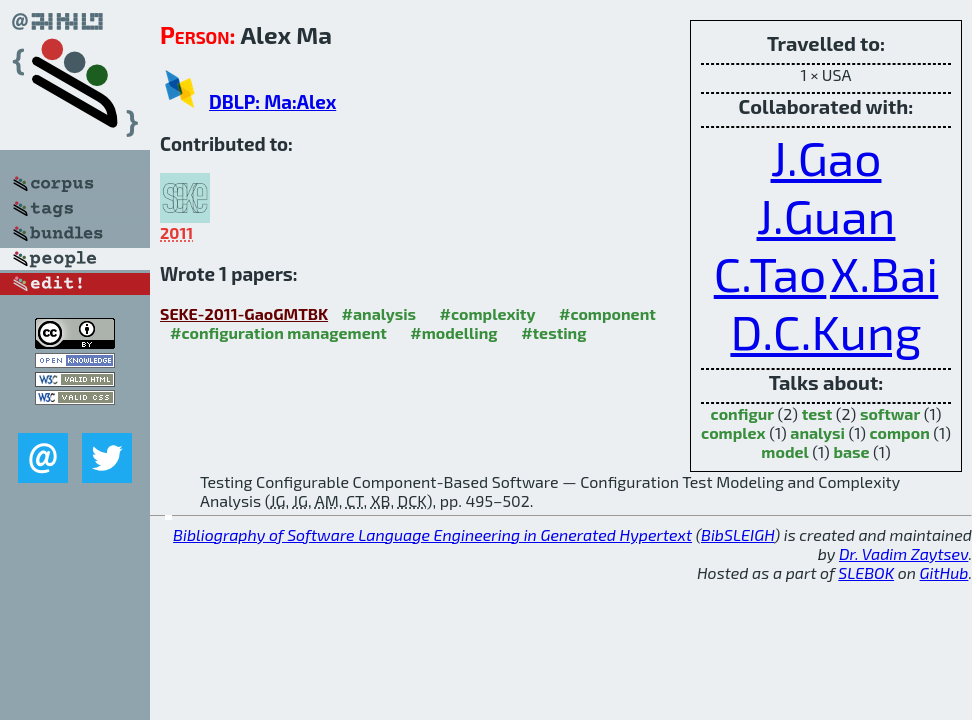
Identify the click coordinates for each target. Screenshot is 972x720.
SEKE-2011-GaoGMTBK (244, 313)
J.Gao (826, 157)
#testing (553, 332)
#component (607, 313)
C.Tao (770, 273)
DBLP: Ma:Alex (272, 101)
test (817, 413)
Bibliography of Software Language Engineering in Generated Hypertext (432, 534)
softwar (890, 413)
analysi (817, 432)
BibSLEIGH (737, 534)
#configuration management (278, 332)
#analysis (379, 313)
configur (742, 413)
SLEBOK (866, 572)
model (784, 451)
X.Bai (884, 273)
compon (900, 432)
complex (733, 432)
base (851, 451)
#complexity (488, 313)
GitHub (944, 572)
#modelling (453, 332)
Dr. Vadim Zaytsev (903, 553)
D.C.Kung (825, 331)
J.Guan (826, 215)
